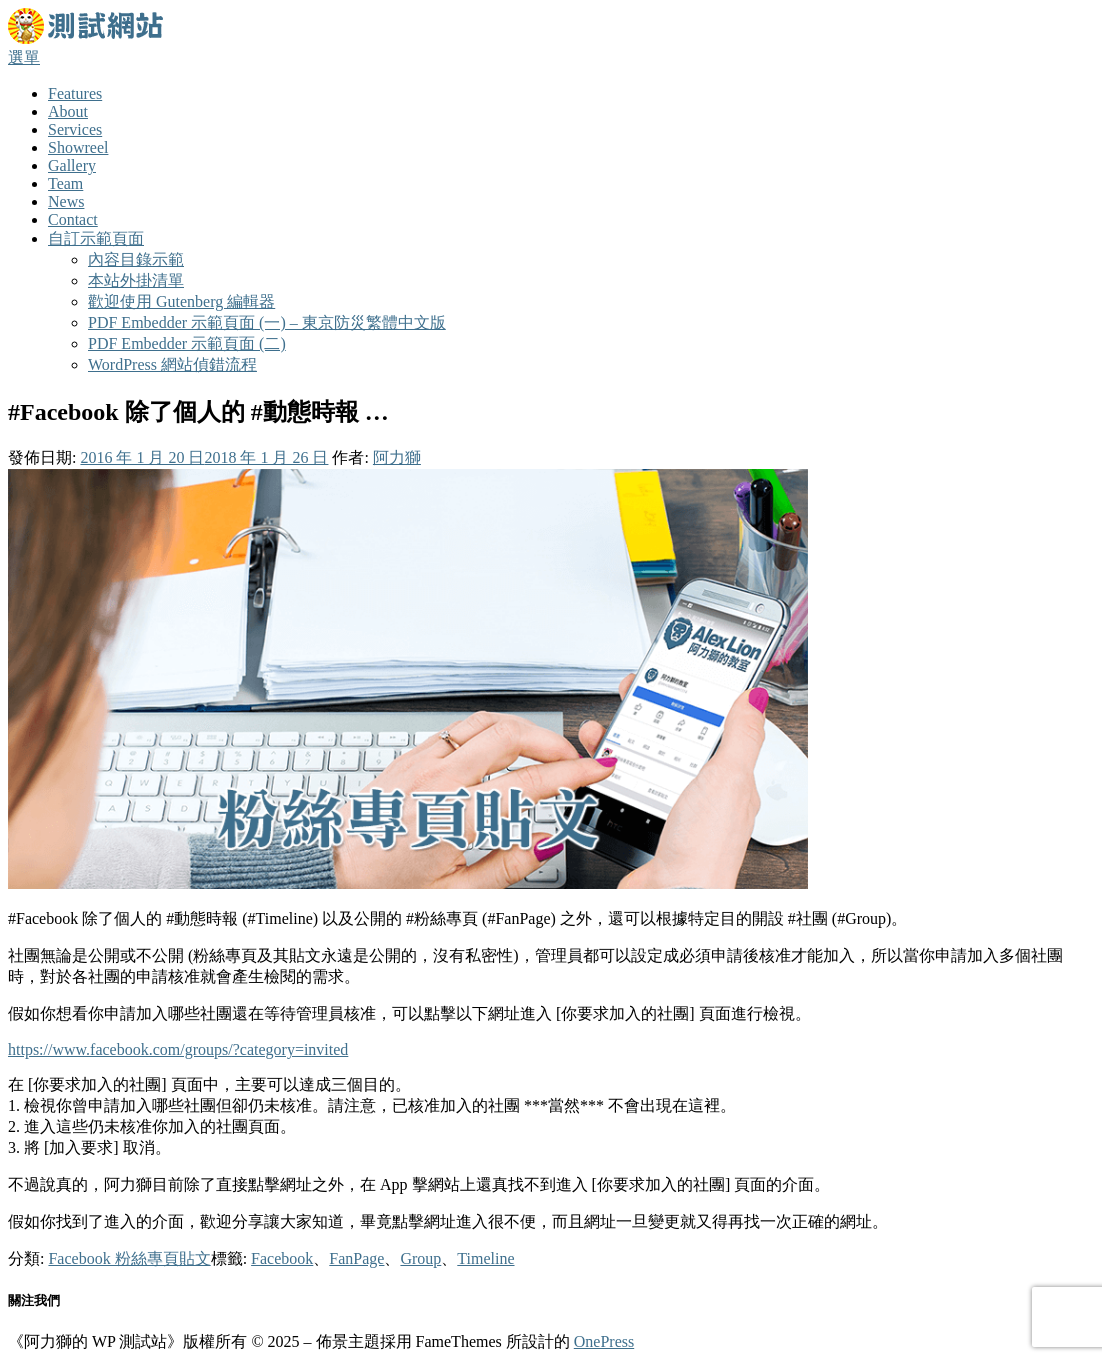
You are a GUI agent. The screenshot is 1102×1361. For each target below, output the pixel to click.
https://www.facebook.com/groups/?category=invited (178, 1049)
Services (75, 129)
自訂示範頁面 (96, 238)
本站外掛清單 (136, 280)
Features (75, 93)
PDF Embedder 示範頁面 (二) (187, 343)
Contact (73, 219)
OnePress (604, 1341)
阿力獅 (397, 457)
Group (420, 1258)
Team (65, 183)
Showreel (78, 147)
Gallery (72, 165)
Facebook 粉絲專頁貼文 (129, 1258)
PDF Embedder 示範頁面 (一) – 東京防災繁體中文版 (267, 322)
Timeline (485, 1258)
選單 (24, 57)
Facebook (282, 1258)
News (66, 201)
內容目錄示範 (136, 259)
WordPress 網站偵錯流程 (172, 364)
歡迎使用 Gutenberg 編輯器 (181, 301)
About (68, 111)
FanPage (356, 1258)
